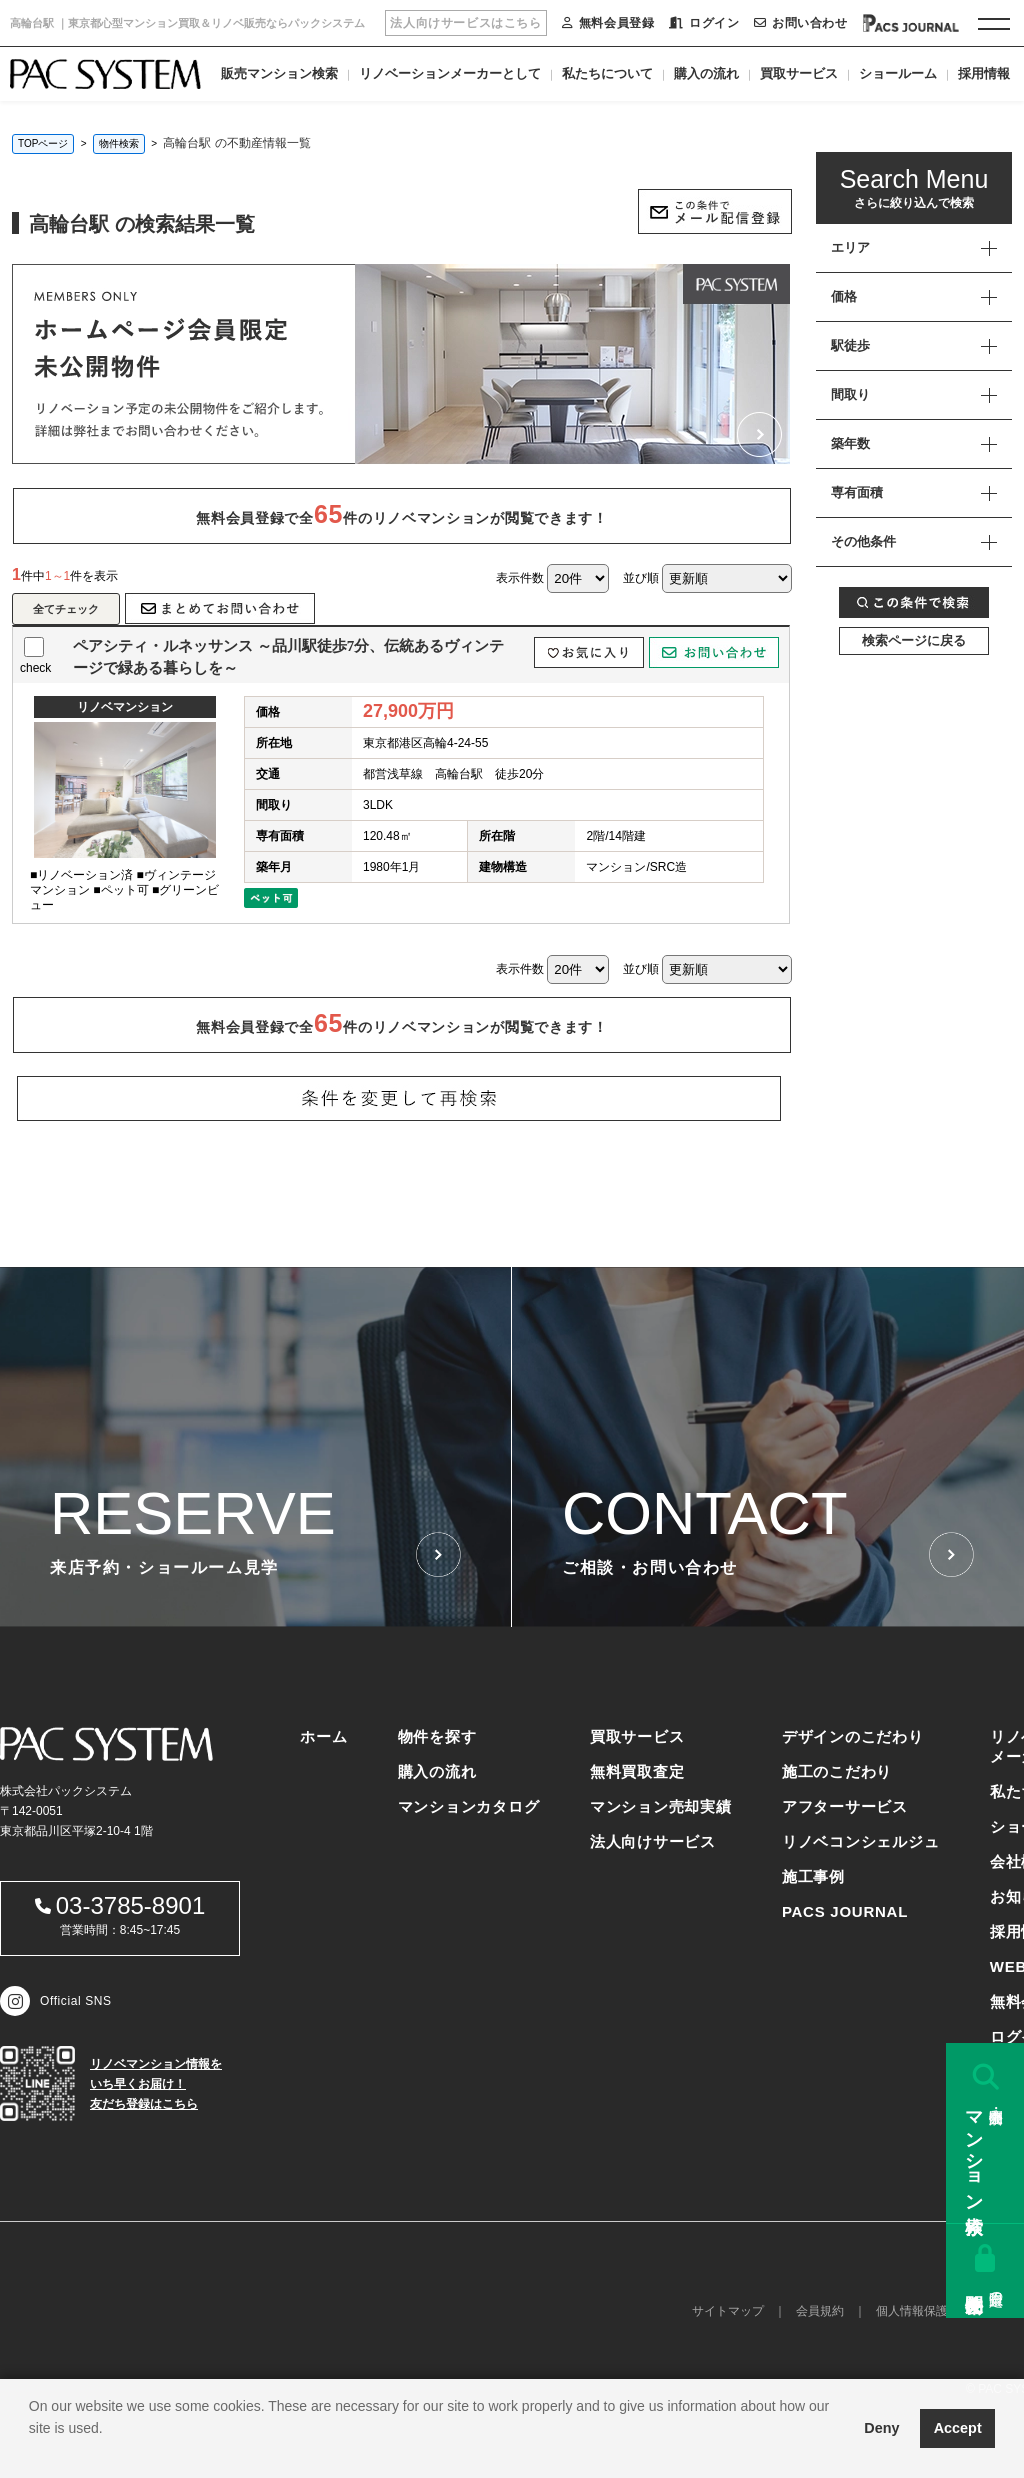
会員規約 (820, 2311)
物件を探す (437, 1736)
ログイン (704, 23)
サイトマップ (728, 2311)
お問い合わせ (800, 23)
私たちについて (607, 73)
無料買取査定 (637, 1771)
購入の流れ (706, 73)
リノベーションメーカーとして (450, 73)
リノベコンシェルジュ (861, 1841)
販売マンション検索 (279, 73)
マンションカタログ (469, 1806)
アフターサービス (845, 1806)
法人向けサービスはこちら (465, 23)
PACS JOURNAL (845, 1911)
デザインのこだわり (853, 1736)
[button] (32, 2453)
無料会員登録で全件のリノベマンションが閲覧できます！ (401, 514)
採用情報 (984, 73)
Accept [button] (958, 2428)
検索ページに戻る (914, 640)
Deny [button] (881, 2428)
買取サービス (799, 73)
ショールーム (898, 73)
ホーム (323, 1736)
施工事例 (813, 1876)
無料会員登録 (608, 23)
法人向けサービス (653, 1841)
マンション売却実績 (661, 1806)
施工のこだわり (837, 1771)
